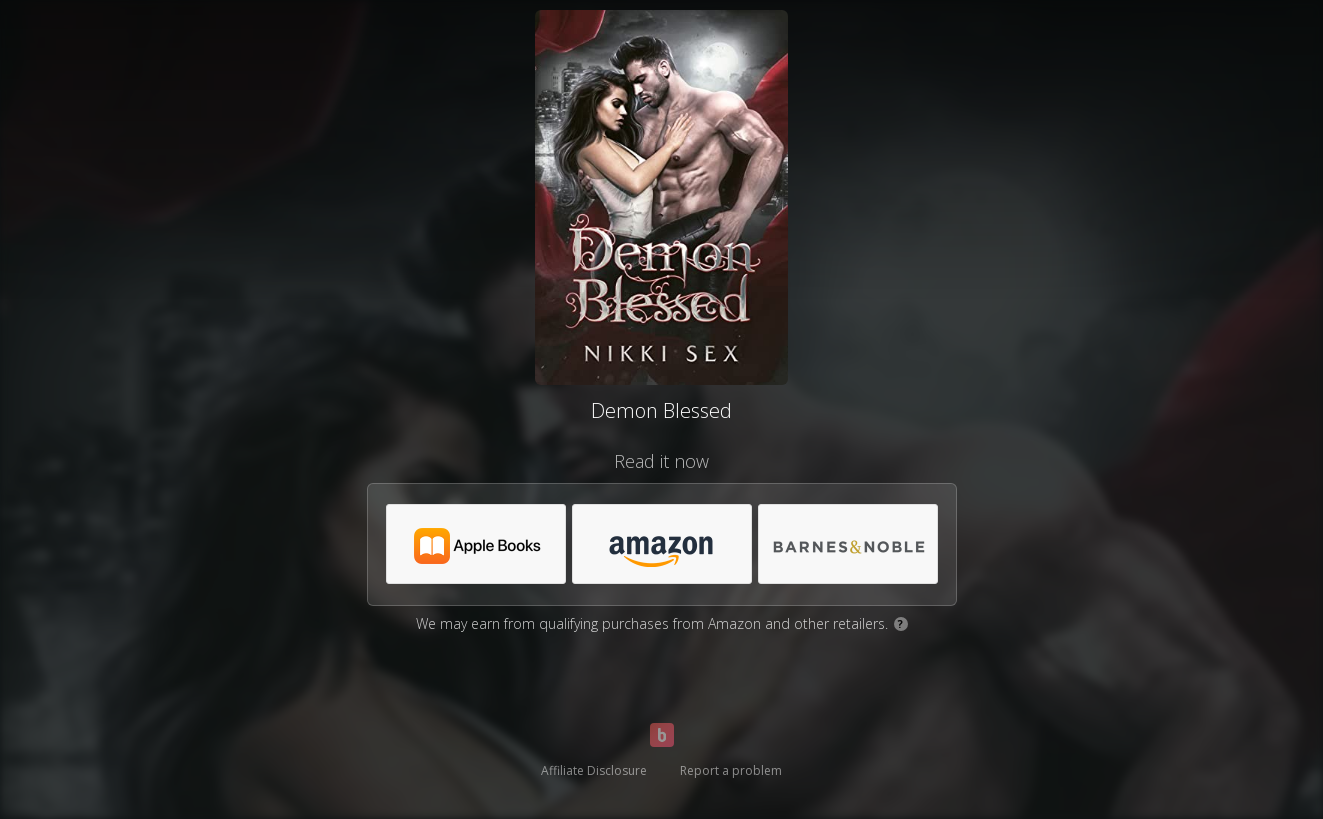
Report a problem (731, 770)
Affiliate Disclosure (594, 770)
